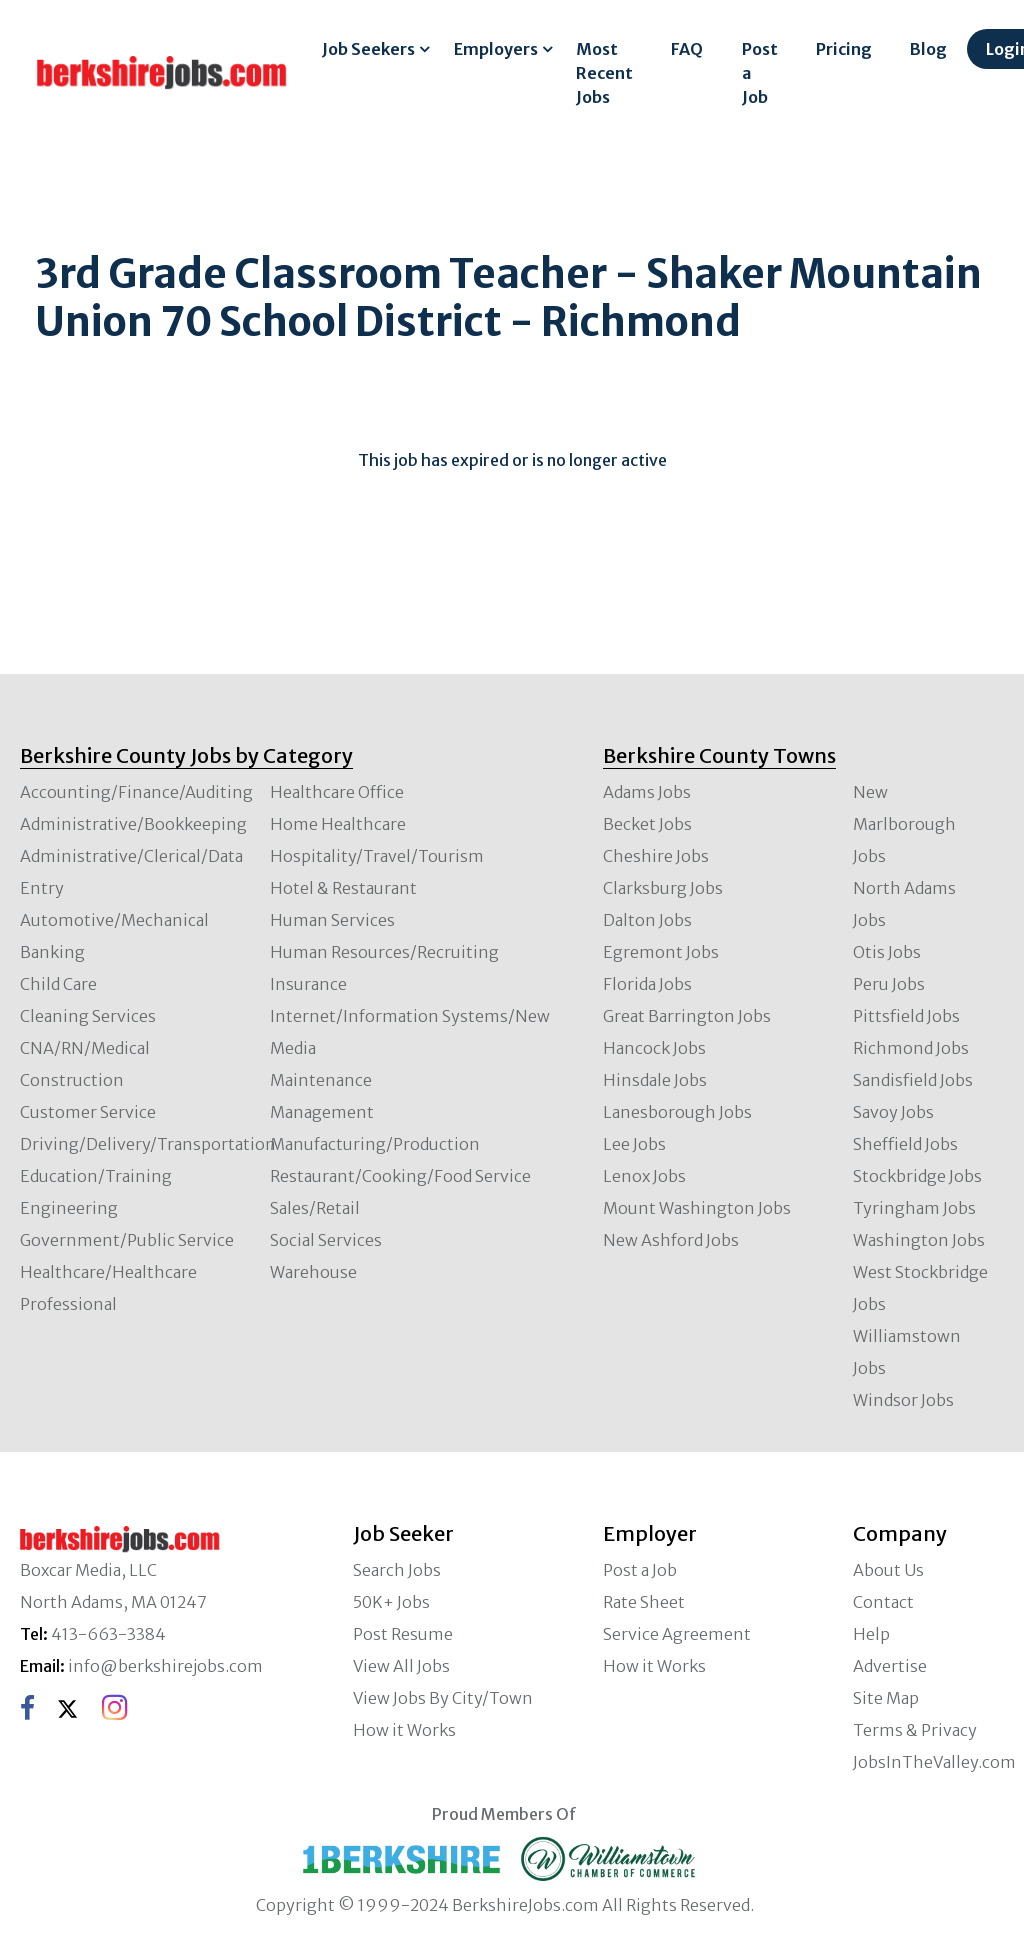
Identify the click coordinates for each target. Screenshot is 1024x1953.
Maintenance (321, 1080)
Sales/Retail (315, 1208)
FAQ (687, 49)
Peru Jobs (889, 984)
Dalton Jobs (647, 920)
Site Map (886, 1698)
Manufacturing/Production (375, 1144)
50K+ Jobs (391, 1602)
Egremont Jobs (661, 952)
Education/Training (96, 1176)
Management (322, 1112)
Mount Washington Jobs (697, 1208)
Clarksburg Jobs (663, 888)
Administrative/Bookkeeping (133, 824)
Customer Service (88, 1112)
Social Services (326, 1240)
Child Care (58, 984)
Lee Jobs (634, 1144)
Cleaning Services (88, 1016)
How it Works (404, 1730)
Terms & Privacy (915, 1730)
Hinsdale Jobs (655, 1080)
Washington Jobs (919, 1240)
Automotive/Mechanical (114, 920)
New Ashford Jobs (671, 1240)
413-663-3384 (108, 1634)
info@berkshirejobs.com (165, 1666)
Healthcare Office (337, 792)
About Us (888, 1570)
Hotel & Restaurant (343, 888)
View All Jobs (401, 1666)
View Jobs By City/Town (443, 1698)
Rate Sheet (644, 1602)
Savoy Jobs (893, 1112)
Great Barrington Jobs (687, 1016)
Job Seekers (368, 49)
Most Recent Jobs (604, 73)
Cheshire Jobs (656, 856)
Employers (496, 49)
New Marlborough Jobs (904, 824)
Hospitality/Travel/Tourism (377, 856)
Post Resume (403, 1634)
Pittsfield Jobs (906, 1016)
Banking (52, 952)
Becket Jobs (647, 824)
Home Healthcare (338, 824)
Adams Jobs (647, 792)
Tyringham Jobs (914, 1208)
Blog (928, 49)
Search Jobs (397, 1570)
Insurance (308, 984)
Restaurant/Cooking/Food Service (400, 1176)
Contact (883, 1602)
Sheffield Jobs (905, 1144)
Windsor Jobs (903, 1400)
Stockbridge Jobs (917, 1176)
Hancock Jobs (654, 1048)
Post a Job (760, 73)
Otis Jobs (887, 952)
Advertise (890, 1666)
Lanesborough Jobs (677, 1112)
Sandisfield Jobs (913, 1080)
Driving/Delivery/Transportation (148, 1144)
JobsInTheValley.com (934, 1762)
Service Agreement (677, 1634)
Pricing (844, 49)
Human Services (332, 920)
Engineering (69, 1208)
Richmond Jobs (911, 1048)
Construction (72, 1080)
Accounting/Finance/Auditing (136, 792)
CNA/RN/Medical (85, 1048)
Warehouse (313, 1272)
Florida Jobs (647, 984)
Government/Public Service (127, 1240)
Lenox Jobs (644, 1176)
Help (871, 1634)
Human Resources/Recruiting (384, 952)
